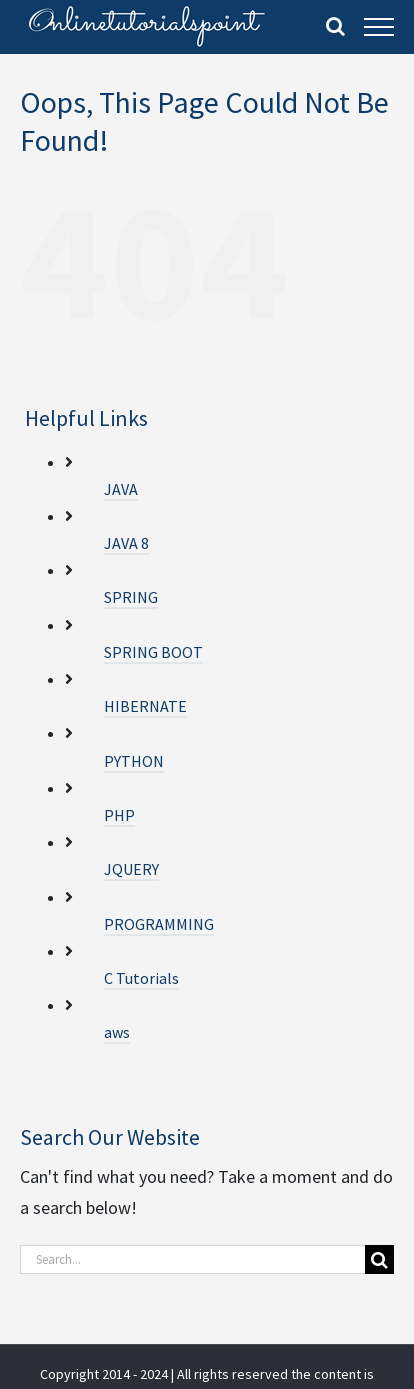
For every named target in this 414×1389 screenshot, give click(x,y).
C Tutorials (141, 978)
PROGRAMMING (159, 924)
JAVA (121, 489)
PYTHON (134, 761)
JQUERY (131, 869)
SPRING (131, 597)
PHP (119, 815)
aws (117, 1032)
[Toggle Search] (335, 26)
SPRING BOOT (153, 652)
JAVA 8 (126, 543)
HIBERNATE (145, 706)
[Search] (379, 1259)
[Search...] (192, 1259)
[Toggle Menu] (379, 27)
